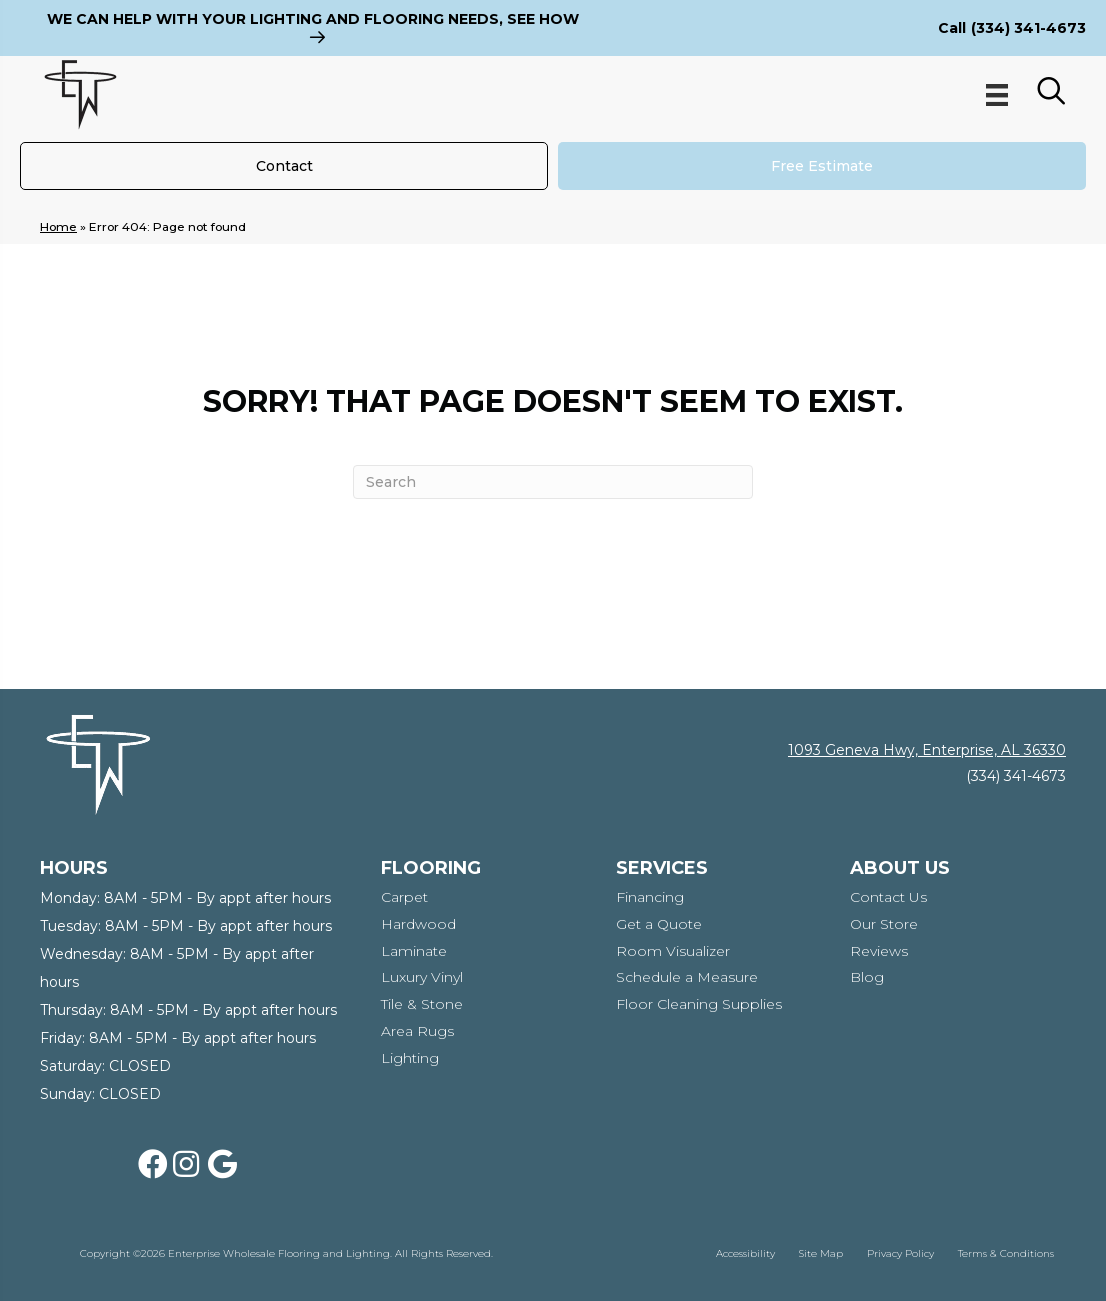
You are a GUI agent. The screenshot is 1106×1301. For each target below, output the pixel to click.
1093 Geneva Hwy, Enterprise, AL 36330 (927, 750)
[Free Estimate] (822, 166)
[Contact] (284, 166)
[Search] (553, 482)
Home (58, 226)
